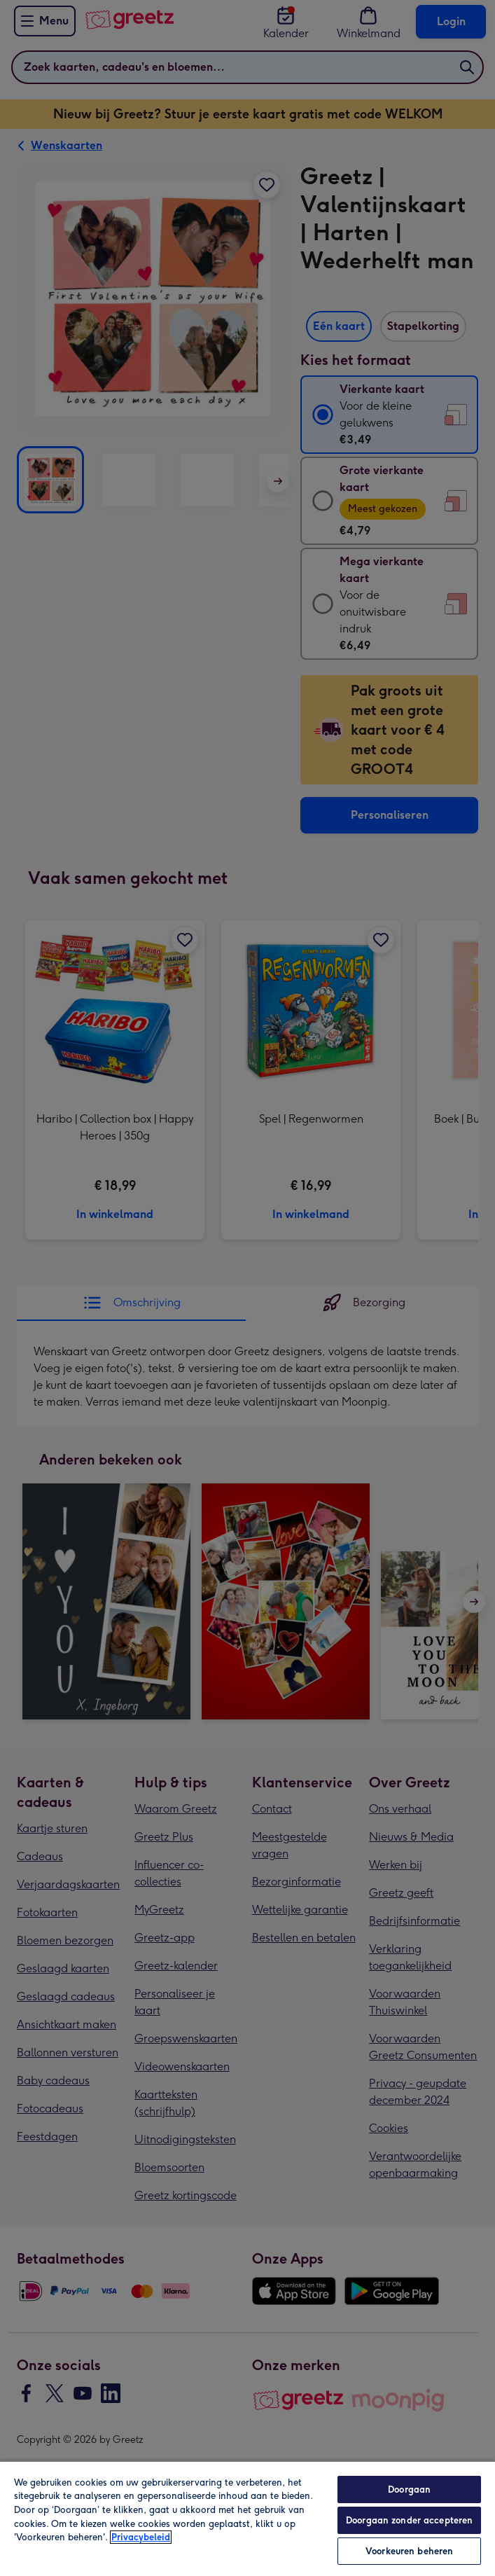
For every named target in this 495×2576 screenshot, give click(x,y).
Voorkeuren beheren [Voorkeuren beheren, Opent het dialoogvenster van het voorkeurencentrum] (409, 2551)
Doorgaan (409, 2489)
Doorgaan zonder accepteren (409, 2520)
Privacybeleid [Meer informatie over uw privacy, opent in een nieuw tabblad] (140, 2537)
